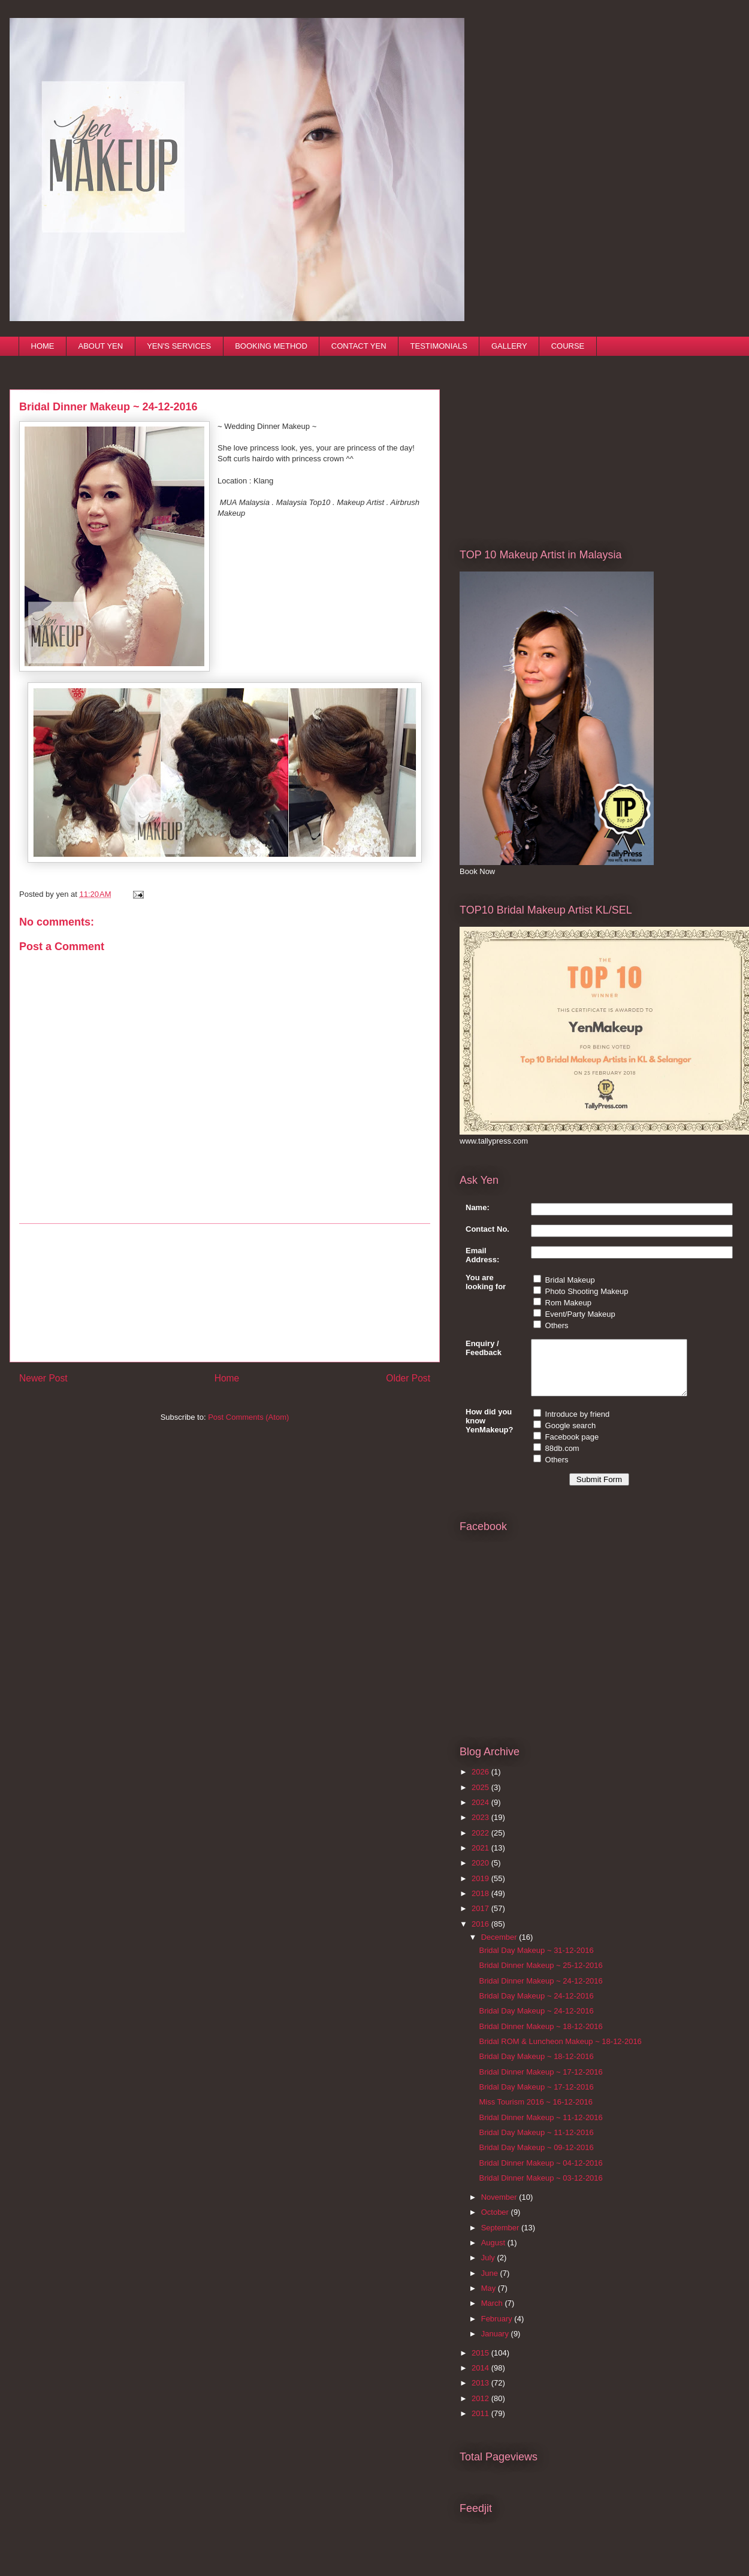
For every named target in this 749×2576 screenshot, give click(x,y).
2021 (481, 1858)
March (493, 2313)
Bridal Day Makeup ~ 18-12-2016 (536, 2067)
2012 (481, 2409)
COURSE (568, 345)
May (489, 2298)
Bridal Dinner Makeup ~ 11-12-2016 (540, 2128)
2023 (481, 1828)
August (494, 2253)
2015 (481, 2363)
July (489, 2268)
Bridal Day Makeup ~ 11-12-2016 (536, 2143)
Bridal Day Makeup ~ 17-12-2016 (536, 2097)
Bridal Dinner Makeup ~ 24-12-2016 (540, 1991)
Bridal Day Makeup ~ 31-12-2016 (536, 1961)
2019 (481, 1889)
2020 (481, 1873)
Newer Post (43, 1378)
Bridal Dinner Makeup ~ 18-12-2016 (540, 2037)
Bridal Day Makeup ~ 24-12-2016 (536, 2006)
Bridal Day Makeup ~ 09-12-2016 (536, 2158)
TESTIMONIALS (438, 345)
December (500, 1947)
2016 (481, 1934)
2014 (481, 2378)
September (501, 2238)
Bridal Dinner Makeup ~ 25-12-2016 (540, 1976)
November (500, 2207)
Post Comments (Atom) (248, 1417)
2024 (481, 1813)
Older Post (408, 1378)
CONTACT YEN (358, 345)
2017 (481, 1919)
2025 (481, 1798)
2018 (481, 1904)
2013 (481, 2393)
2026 (481, 1782)
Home (227, 1378)
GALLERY (509, 345)
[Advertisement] (225, 1293)
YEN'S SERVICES (179, 345)
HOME (43, 345)
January (496, 2344)
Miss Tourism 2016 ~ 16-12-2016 (535, 2112)
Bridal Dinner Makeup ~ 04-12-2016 (540, 2173)
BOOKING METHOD (271, 345)
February (498, 2329)
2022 (481, 1843)
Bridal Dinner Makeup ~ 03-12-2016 (540, 2188)
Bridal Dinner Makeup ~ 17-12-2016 (540, 2082)
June (490, 2283)
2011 (481, 2424)
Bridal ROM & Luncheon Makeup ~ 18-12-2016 (560, 2052)
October (496, 2222)
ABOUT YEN (100, 345)
